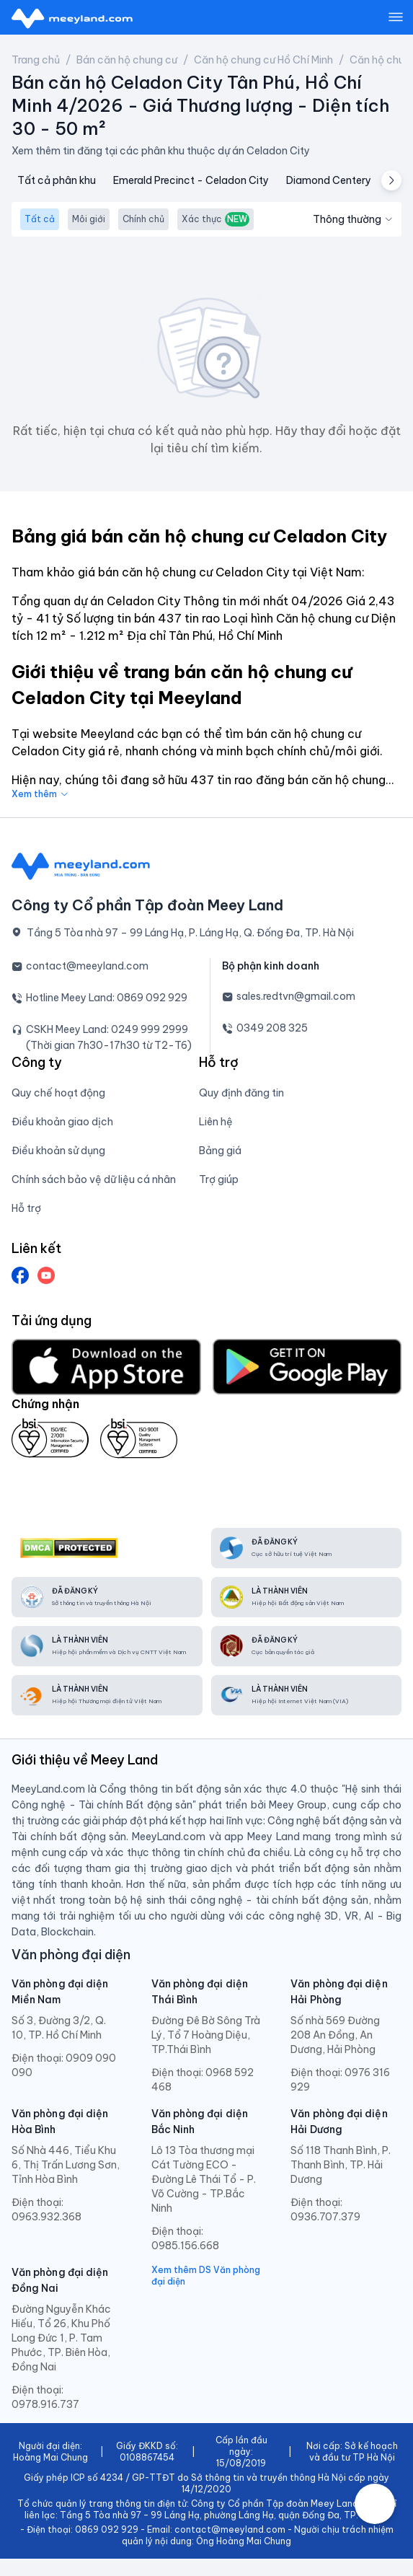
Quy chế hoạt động (58, 1092)
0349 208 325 (272, 1027)
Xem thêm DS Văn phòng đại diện (205, 2275)
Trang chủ (36, 59)
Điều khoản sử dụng (58, 1150)
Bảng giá (220, 1150)
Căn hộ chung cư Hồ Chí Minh (263, 59)
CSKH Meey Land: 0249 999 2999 (107, 1029)
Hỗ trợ (26, 1208)
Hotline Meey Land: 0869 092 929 (106, 997)
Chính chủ (143, 219)
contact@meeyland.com (87, 965)
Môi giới (88, 219)
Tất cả (40, 219)
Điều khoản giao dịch (62, 1121)
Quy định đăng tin (241, 1092)
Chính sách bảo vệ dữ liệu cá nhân (94, 1179)
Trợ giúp (219, 1179)
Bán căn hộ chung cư (126, 59)
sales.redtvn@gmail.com (295, 996)
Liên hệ (216, 1121)
